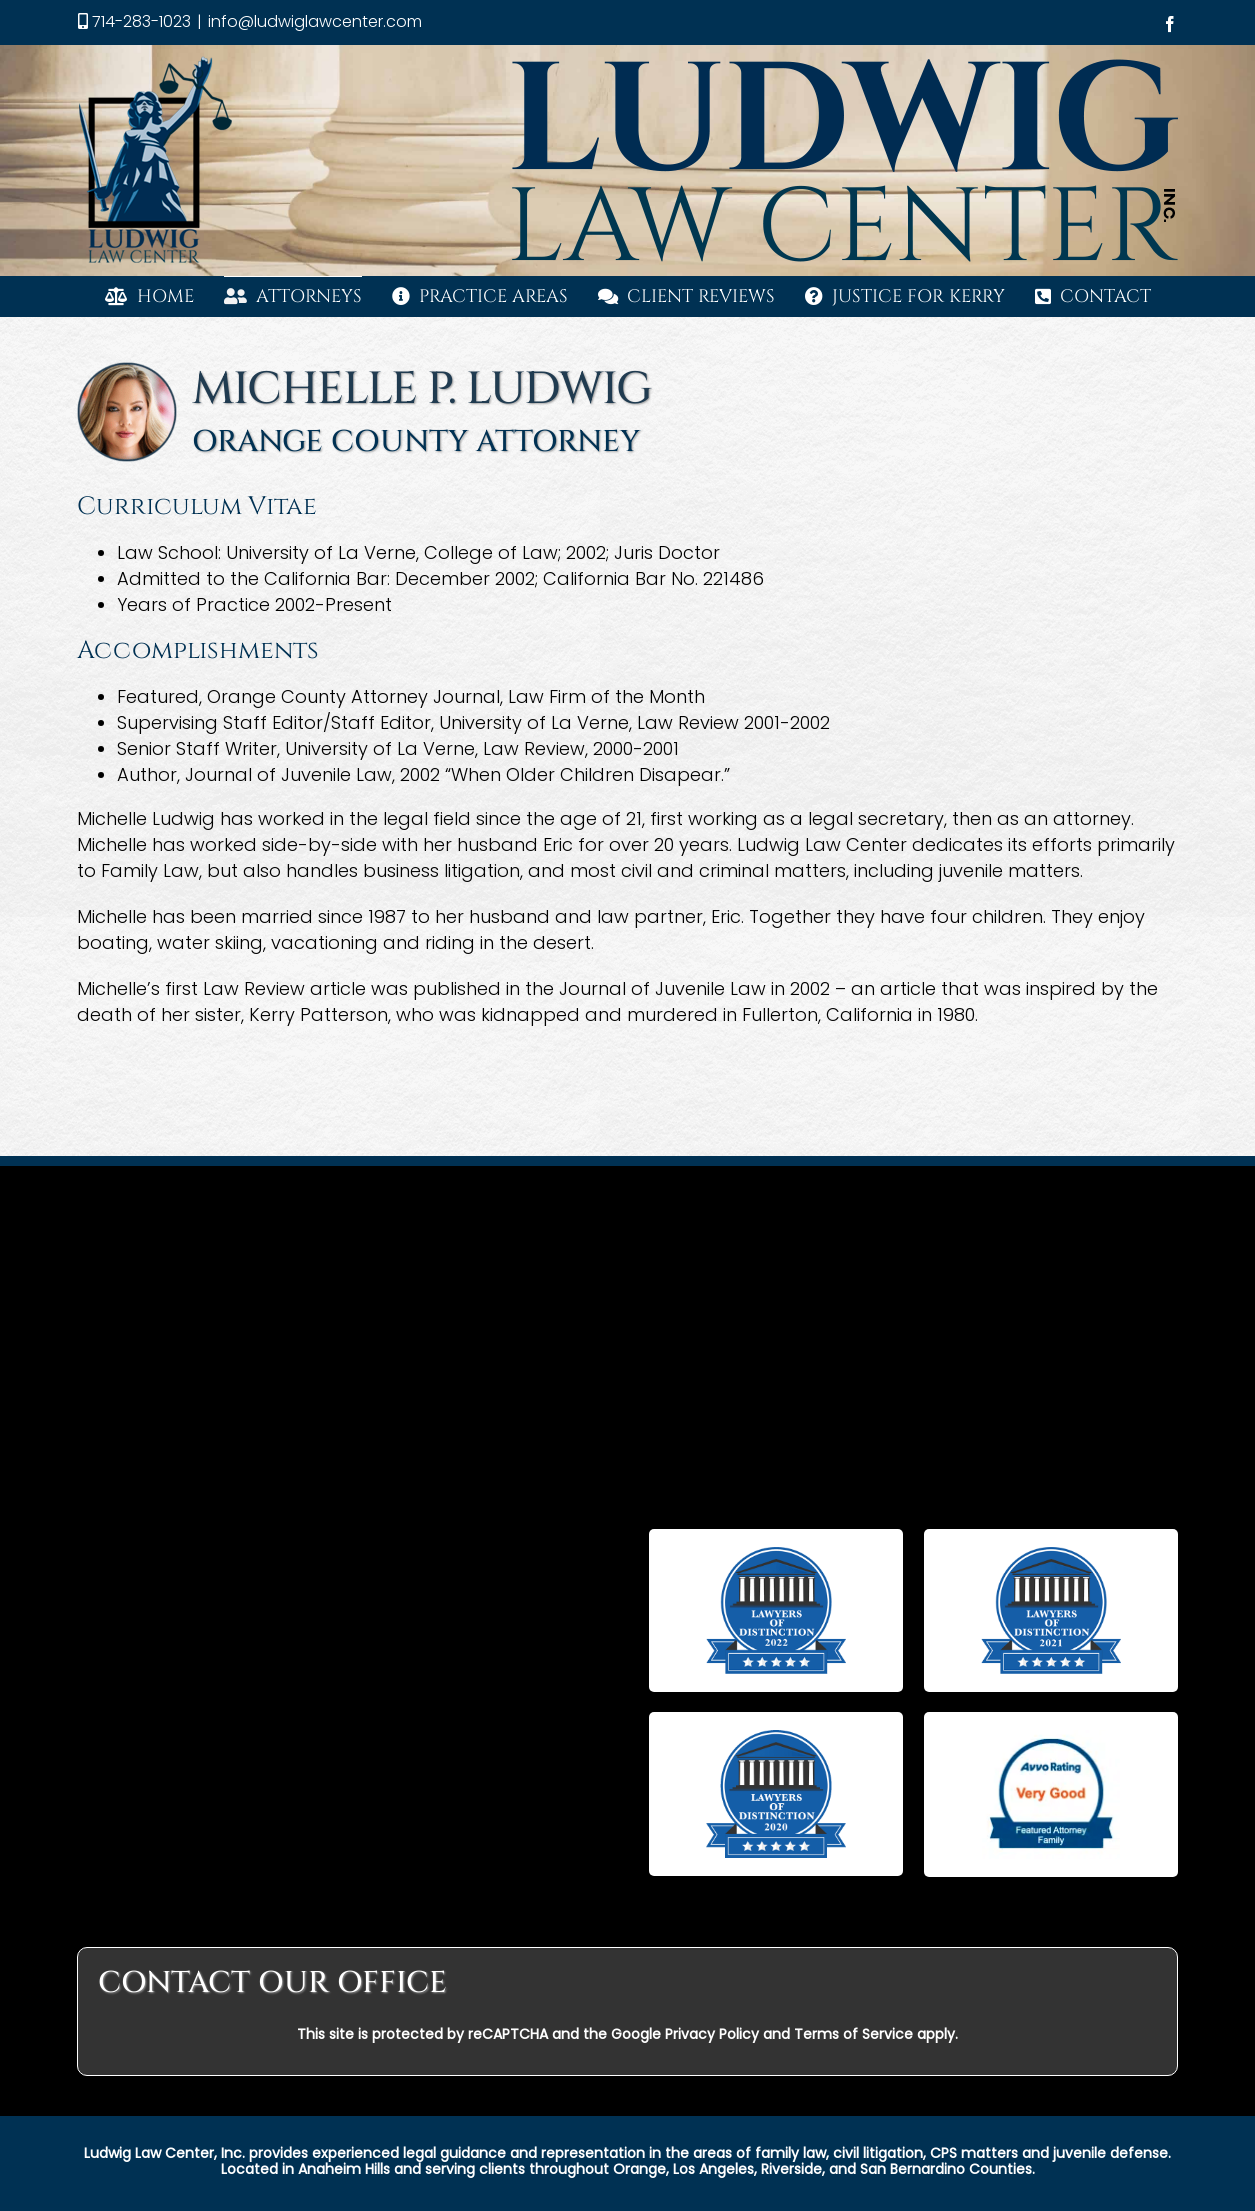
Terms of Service (853, 2034)
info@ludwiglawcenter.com (315, 21)
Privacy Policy (712, 2034)
